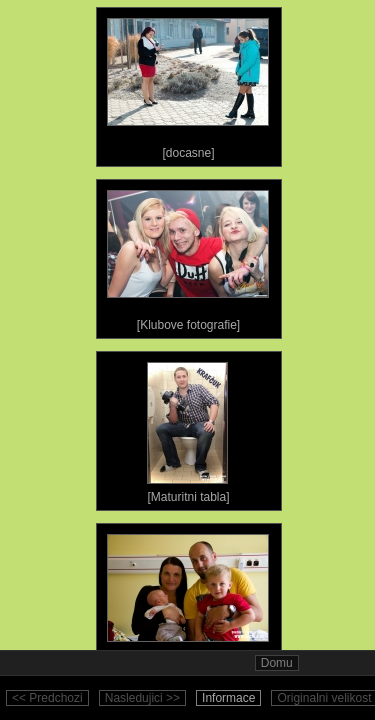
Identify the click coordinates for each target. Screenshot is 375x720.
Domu (277, 663)
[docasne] (188, 84)
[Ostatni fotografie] (188, 600)
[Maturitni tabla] (188, 428)
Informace (228, 698)
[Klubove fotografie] (188, 256)
